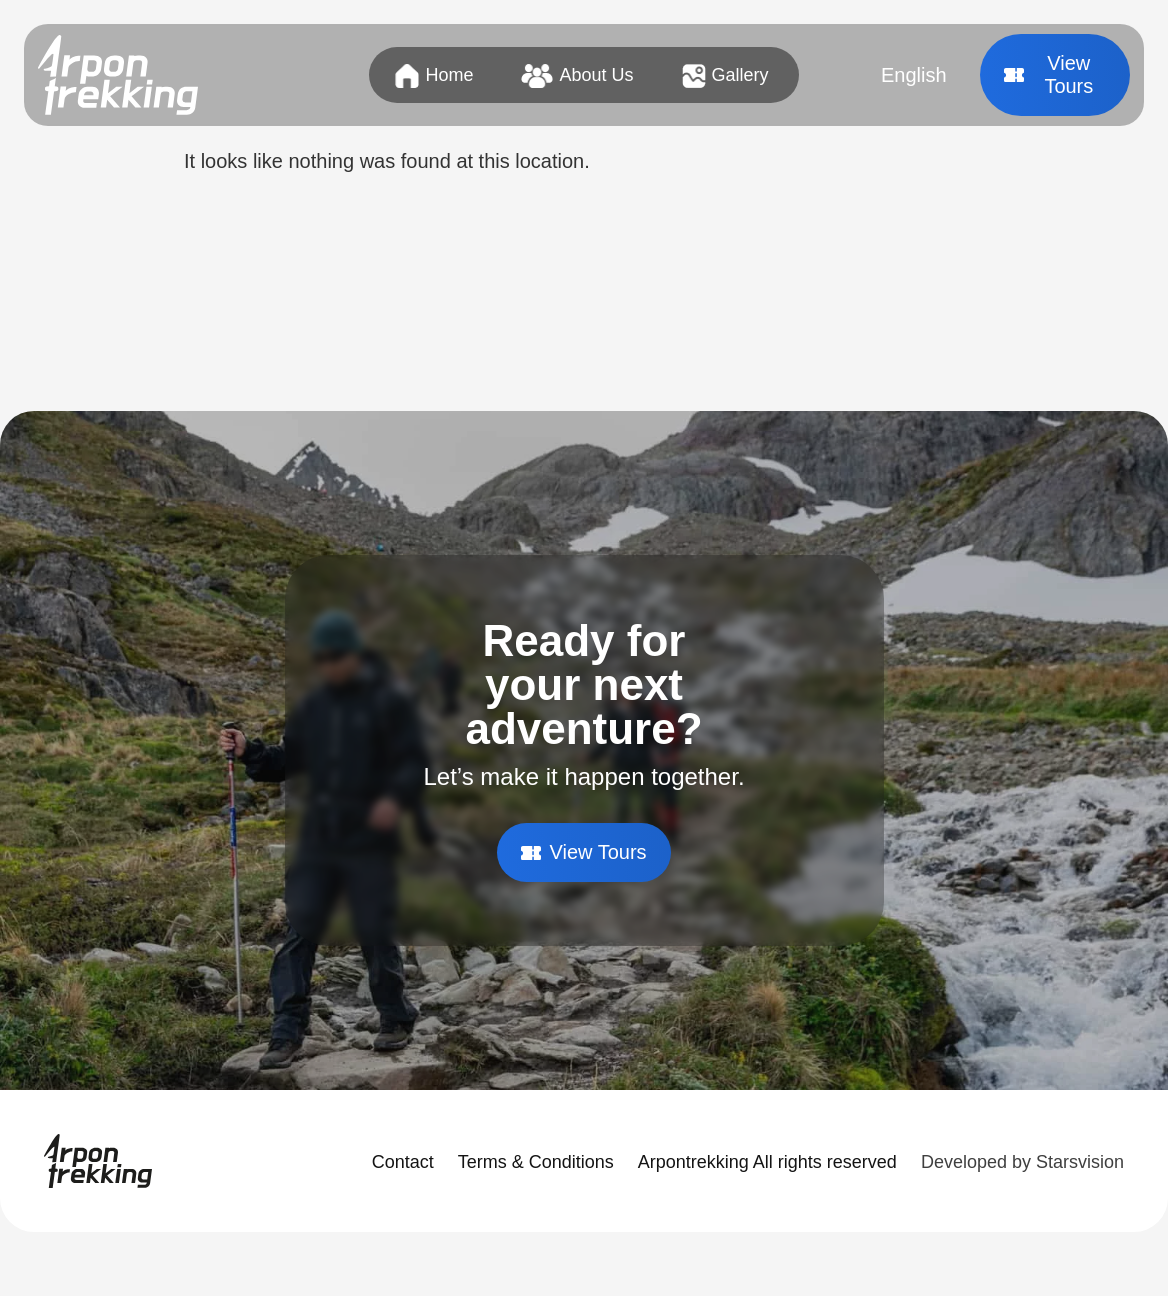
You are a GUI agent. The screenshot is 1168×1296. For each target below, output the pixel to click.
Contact (403, 1162)
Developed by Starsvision (1022, 1162)
